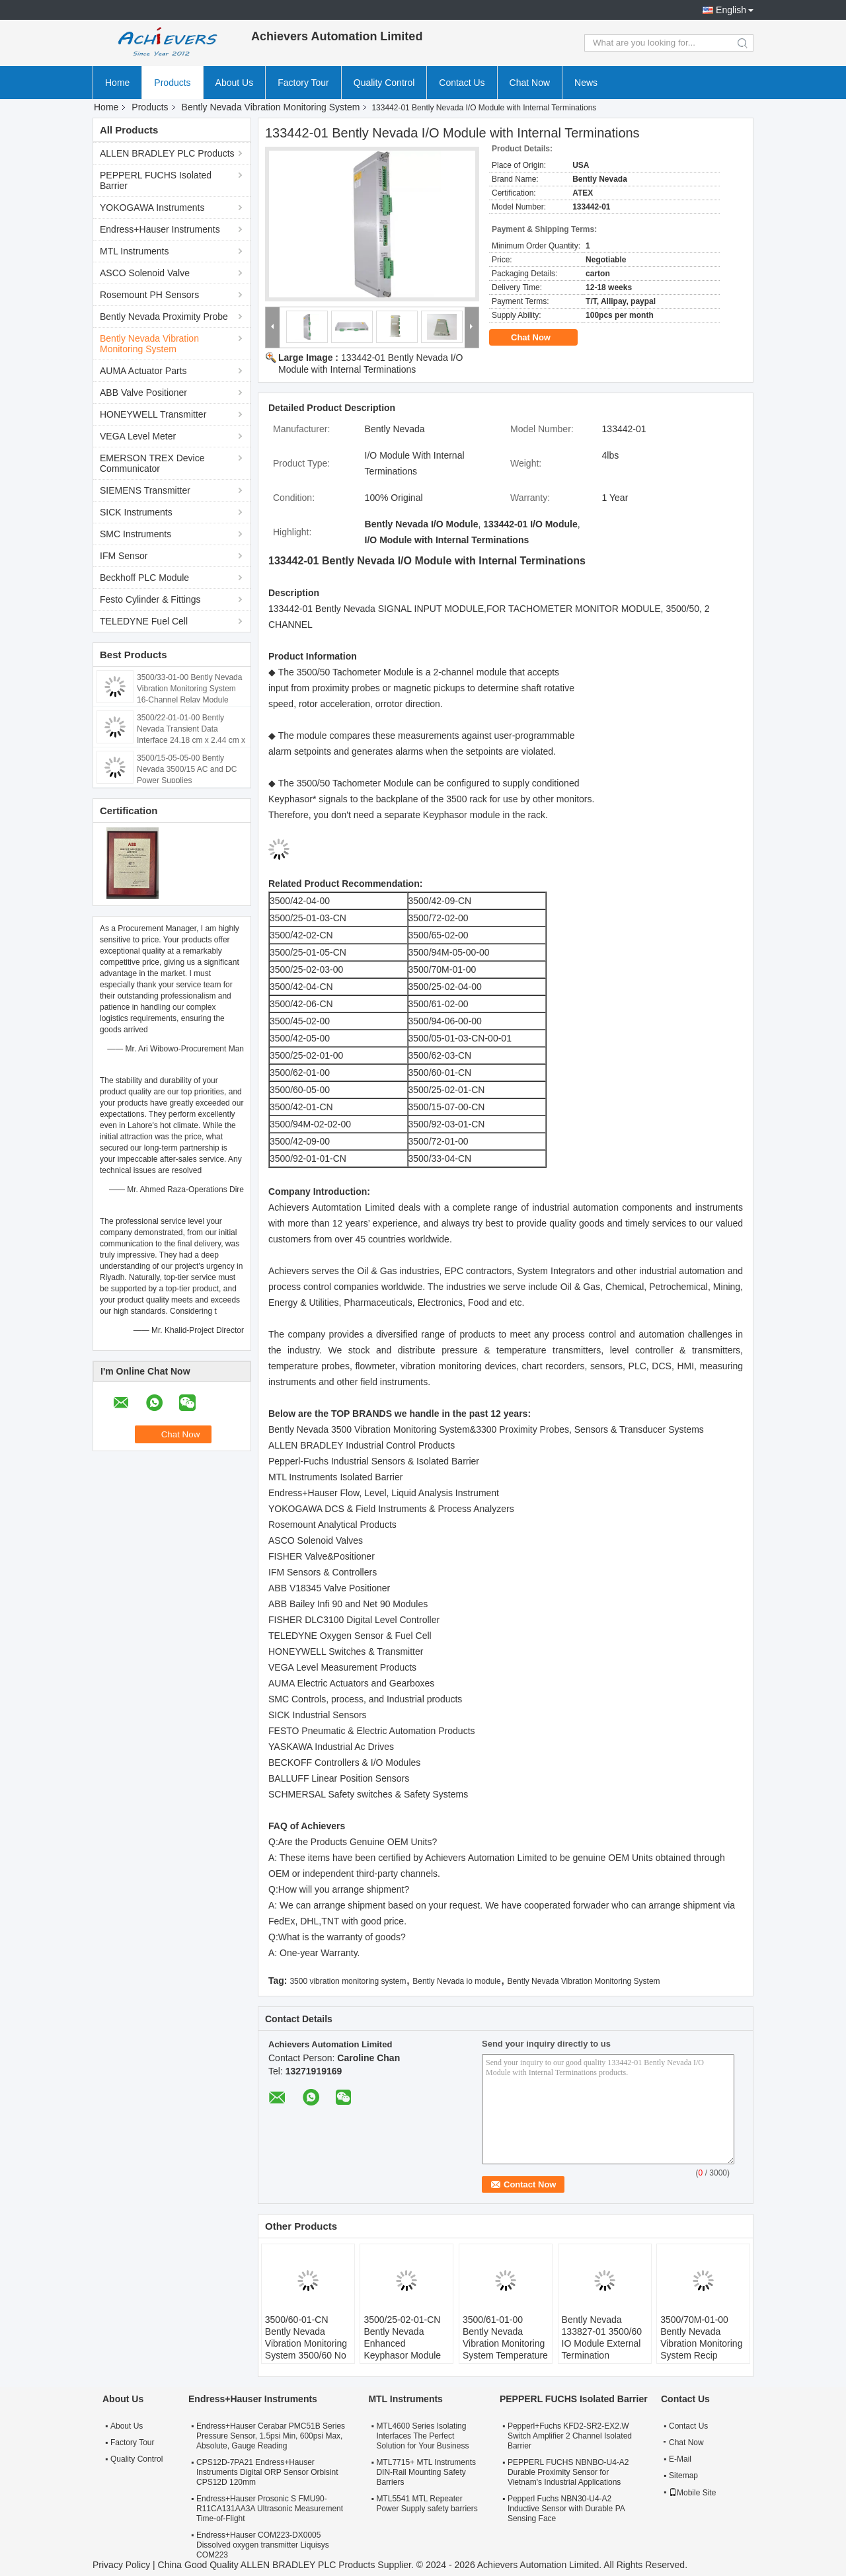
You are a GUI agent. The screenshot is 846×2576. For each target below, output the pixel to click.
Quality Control (384, 82)
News (585, 82)
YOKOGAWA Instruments (152, 207)
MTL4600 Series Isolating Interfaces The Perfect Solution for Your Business (422, 2435)
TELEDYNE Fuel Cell (144, 621)
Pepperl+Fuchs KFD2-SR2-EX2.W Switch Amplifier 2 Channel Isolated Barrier (570, 2435)
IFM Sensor (123, 555)
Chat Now (530, 82)
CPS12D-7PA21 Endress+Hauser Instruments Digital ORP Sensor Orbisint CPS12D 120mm (267, 2472)
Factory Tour (303, 82)
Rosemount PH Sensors (149, 294)
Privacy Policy (121, 2564)
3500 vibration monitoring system (347, 1981)
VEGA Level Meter (138, 436)
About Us (234, 82)
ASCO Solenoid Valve (145, 273)
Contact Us (461, 82)
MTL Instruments (134, 251)
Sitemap (683, 2475)
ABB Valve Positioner (143, 392)
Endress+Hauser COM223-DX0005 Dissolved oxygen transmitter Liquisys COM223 (262, 2544)
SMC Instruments (135, 534)
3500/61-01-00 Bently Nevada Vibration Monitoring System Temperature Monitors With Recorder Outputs (505, 2349)
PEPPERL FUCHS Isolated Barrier (156, 180)
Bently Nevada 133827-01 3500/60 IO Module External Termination (602, 2337)
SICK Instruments (136, 512)
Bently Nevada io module (456, 1981)
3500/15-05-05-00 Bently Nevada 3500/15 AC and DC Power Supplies (187, 769)
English (731, 10)
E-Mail (680, 2459)
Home (117, 82)
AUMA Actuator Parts (143, 370)
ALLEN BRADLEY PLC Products (167, 153)
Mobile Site (692, 2492)
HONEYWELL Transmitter (153, 414)
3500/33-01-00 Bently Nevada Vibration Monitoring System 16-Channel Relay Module (189, 688)
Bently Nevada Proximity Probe (164, 316)
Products (172, 82)
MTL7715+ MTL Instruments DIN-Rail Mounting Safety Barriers (426, 2472)
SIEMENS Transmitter (145, 490)
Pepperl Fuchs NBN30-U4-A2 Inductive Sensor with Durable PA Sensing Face (566, 2508)
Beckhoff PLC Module (144, 577)
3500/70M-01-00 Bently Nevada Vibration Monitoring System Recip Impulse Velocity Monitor (701, 2349)
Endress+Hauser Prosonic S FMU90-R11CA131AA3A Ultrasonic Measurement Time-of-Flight (269, 2508)
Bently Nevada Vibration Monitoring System (271, 107)
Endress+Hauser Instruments (160, 229)
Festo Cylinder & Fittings (150, 599)
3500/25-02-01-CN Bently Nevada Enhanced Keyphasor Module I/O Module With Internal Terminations (406, 2349)
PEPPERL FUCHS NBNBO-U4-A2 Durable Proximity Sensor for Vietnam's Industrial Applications (568, 2472)
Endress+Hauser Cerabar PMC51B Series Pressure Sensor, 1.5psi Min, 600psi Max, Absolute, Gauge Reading (270, 2435)
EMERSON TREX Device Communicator (152, 463)
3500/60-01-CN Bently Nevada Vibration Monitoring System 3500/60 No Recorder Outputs (306, 2343)
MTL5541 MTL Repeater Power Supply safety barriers (426, 2503)
